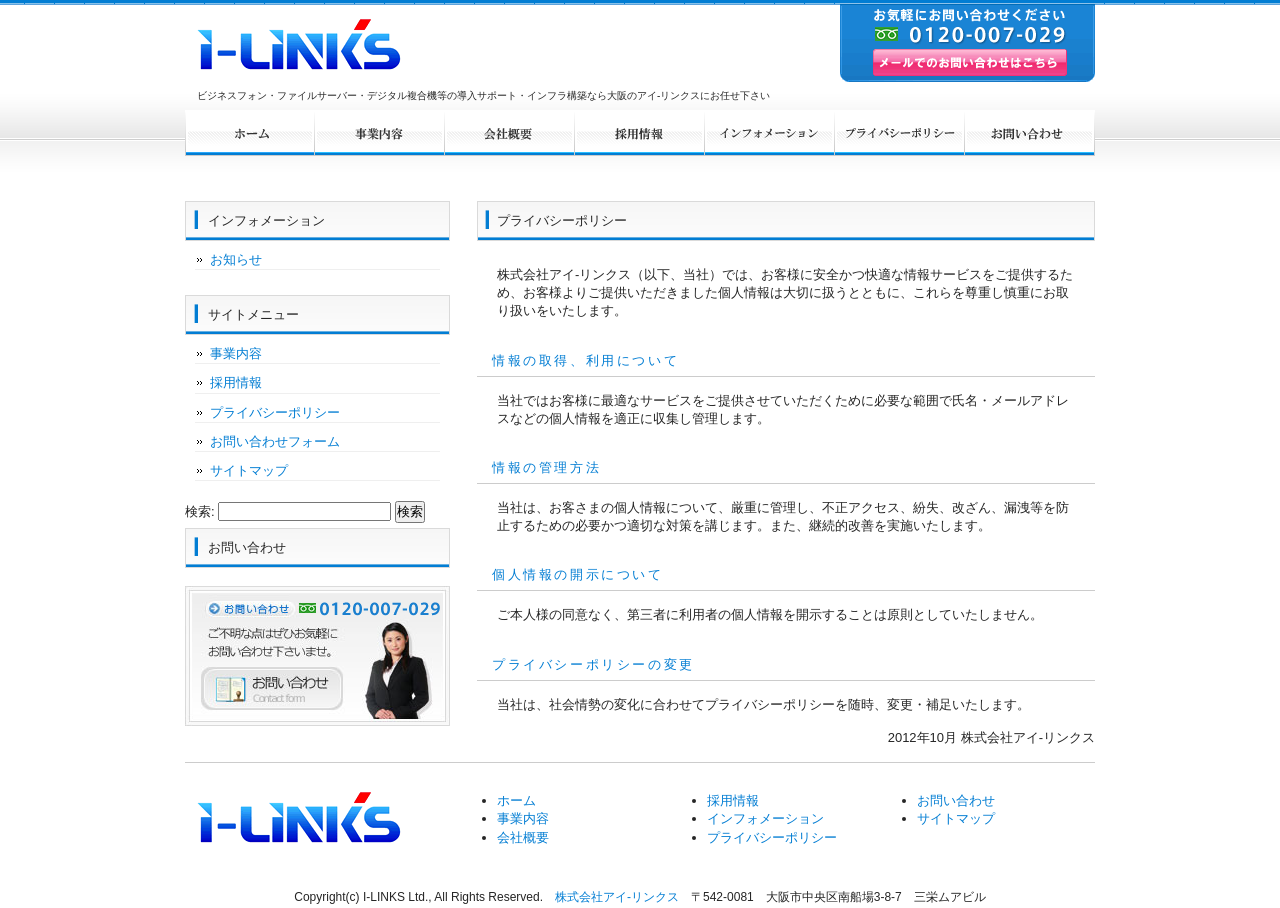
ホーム (250, 133)
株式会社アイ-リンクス (617, 897)
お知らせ (236, 259)
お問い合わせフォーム (275, 441)
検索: (200, 511)
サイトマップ (249, 470)
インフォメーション (770, 133)
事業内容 (380, 133)
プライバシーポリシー (900, 133)
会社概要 (510, 133)
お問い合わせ (1030, 133)
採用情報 (640, 133)
